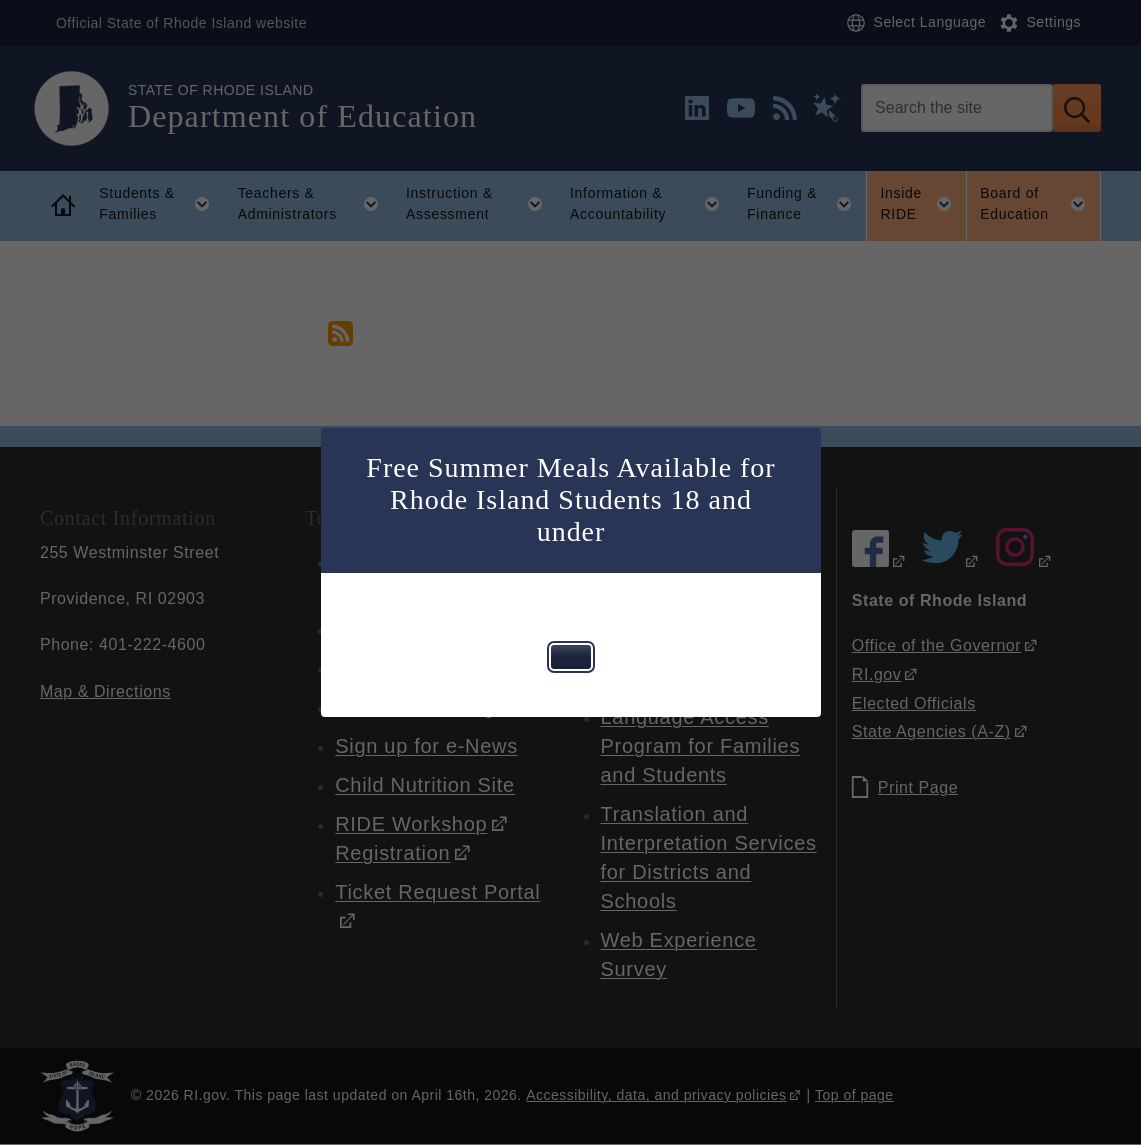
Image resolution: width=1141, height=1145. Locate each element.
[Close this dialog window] (571, 657)
